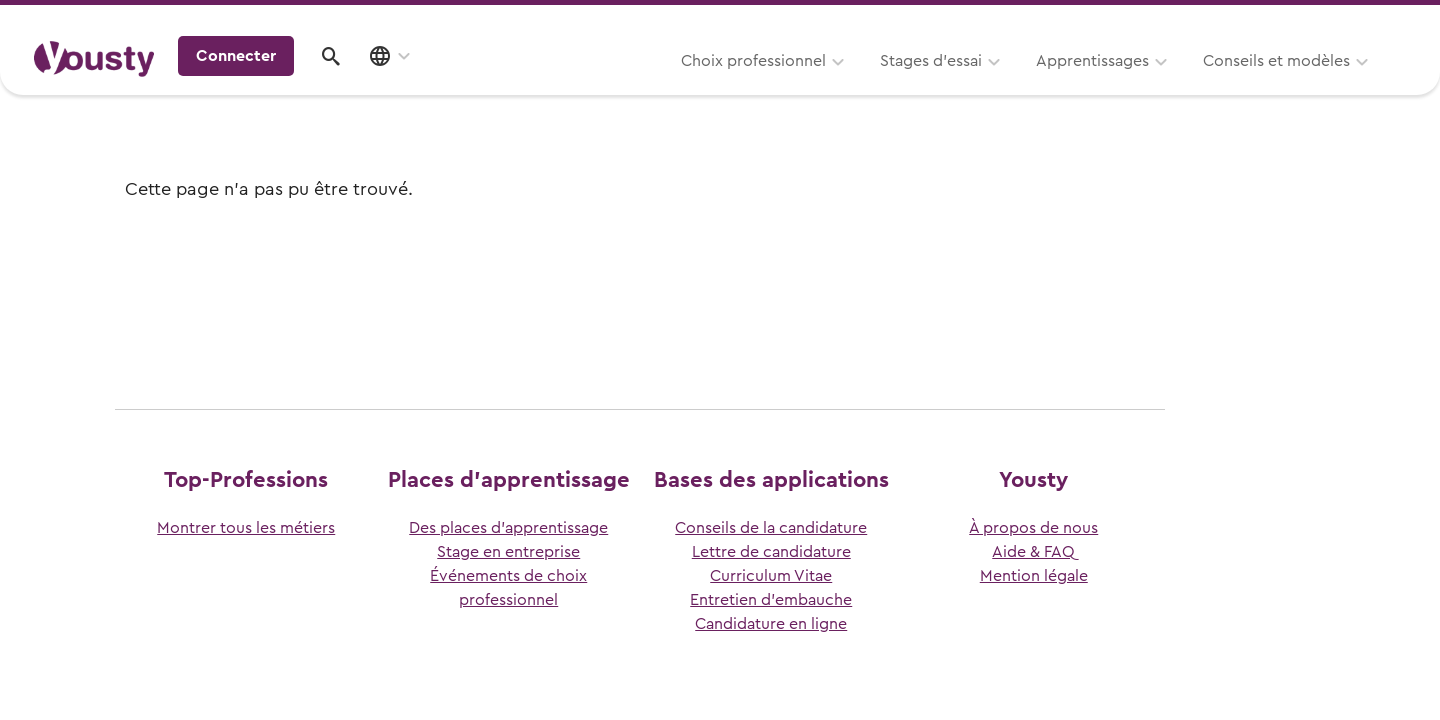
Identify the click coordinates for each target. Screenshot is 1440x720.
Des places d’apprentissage (508, 528)
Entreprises (1364, 21)
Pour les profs (1234, 21)
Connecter (1235, 84)
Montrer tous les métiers (246, 528)
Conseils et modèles (1027, 87)
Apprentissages (843, 87)
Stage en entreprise (508, 552)
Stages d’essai (682, 87)
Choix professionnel (504, 87)
